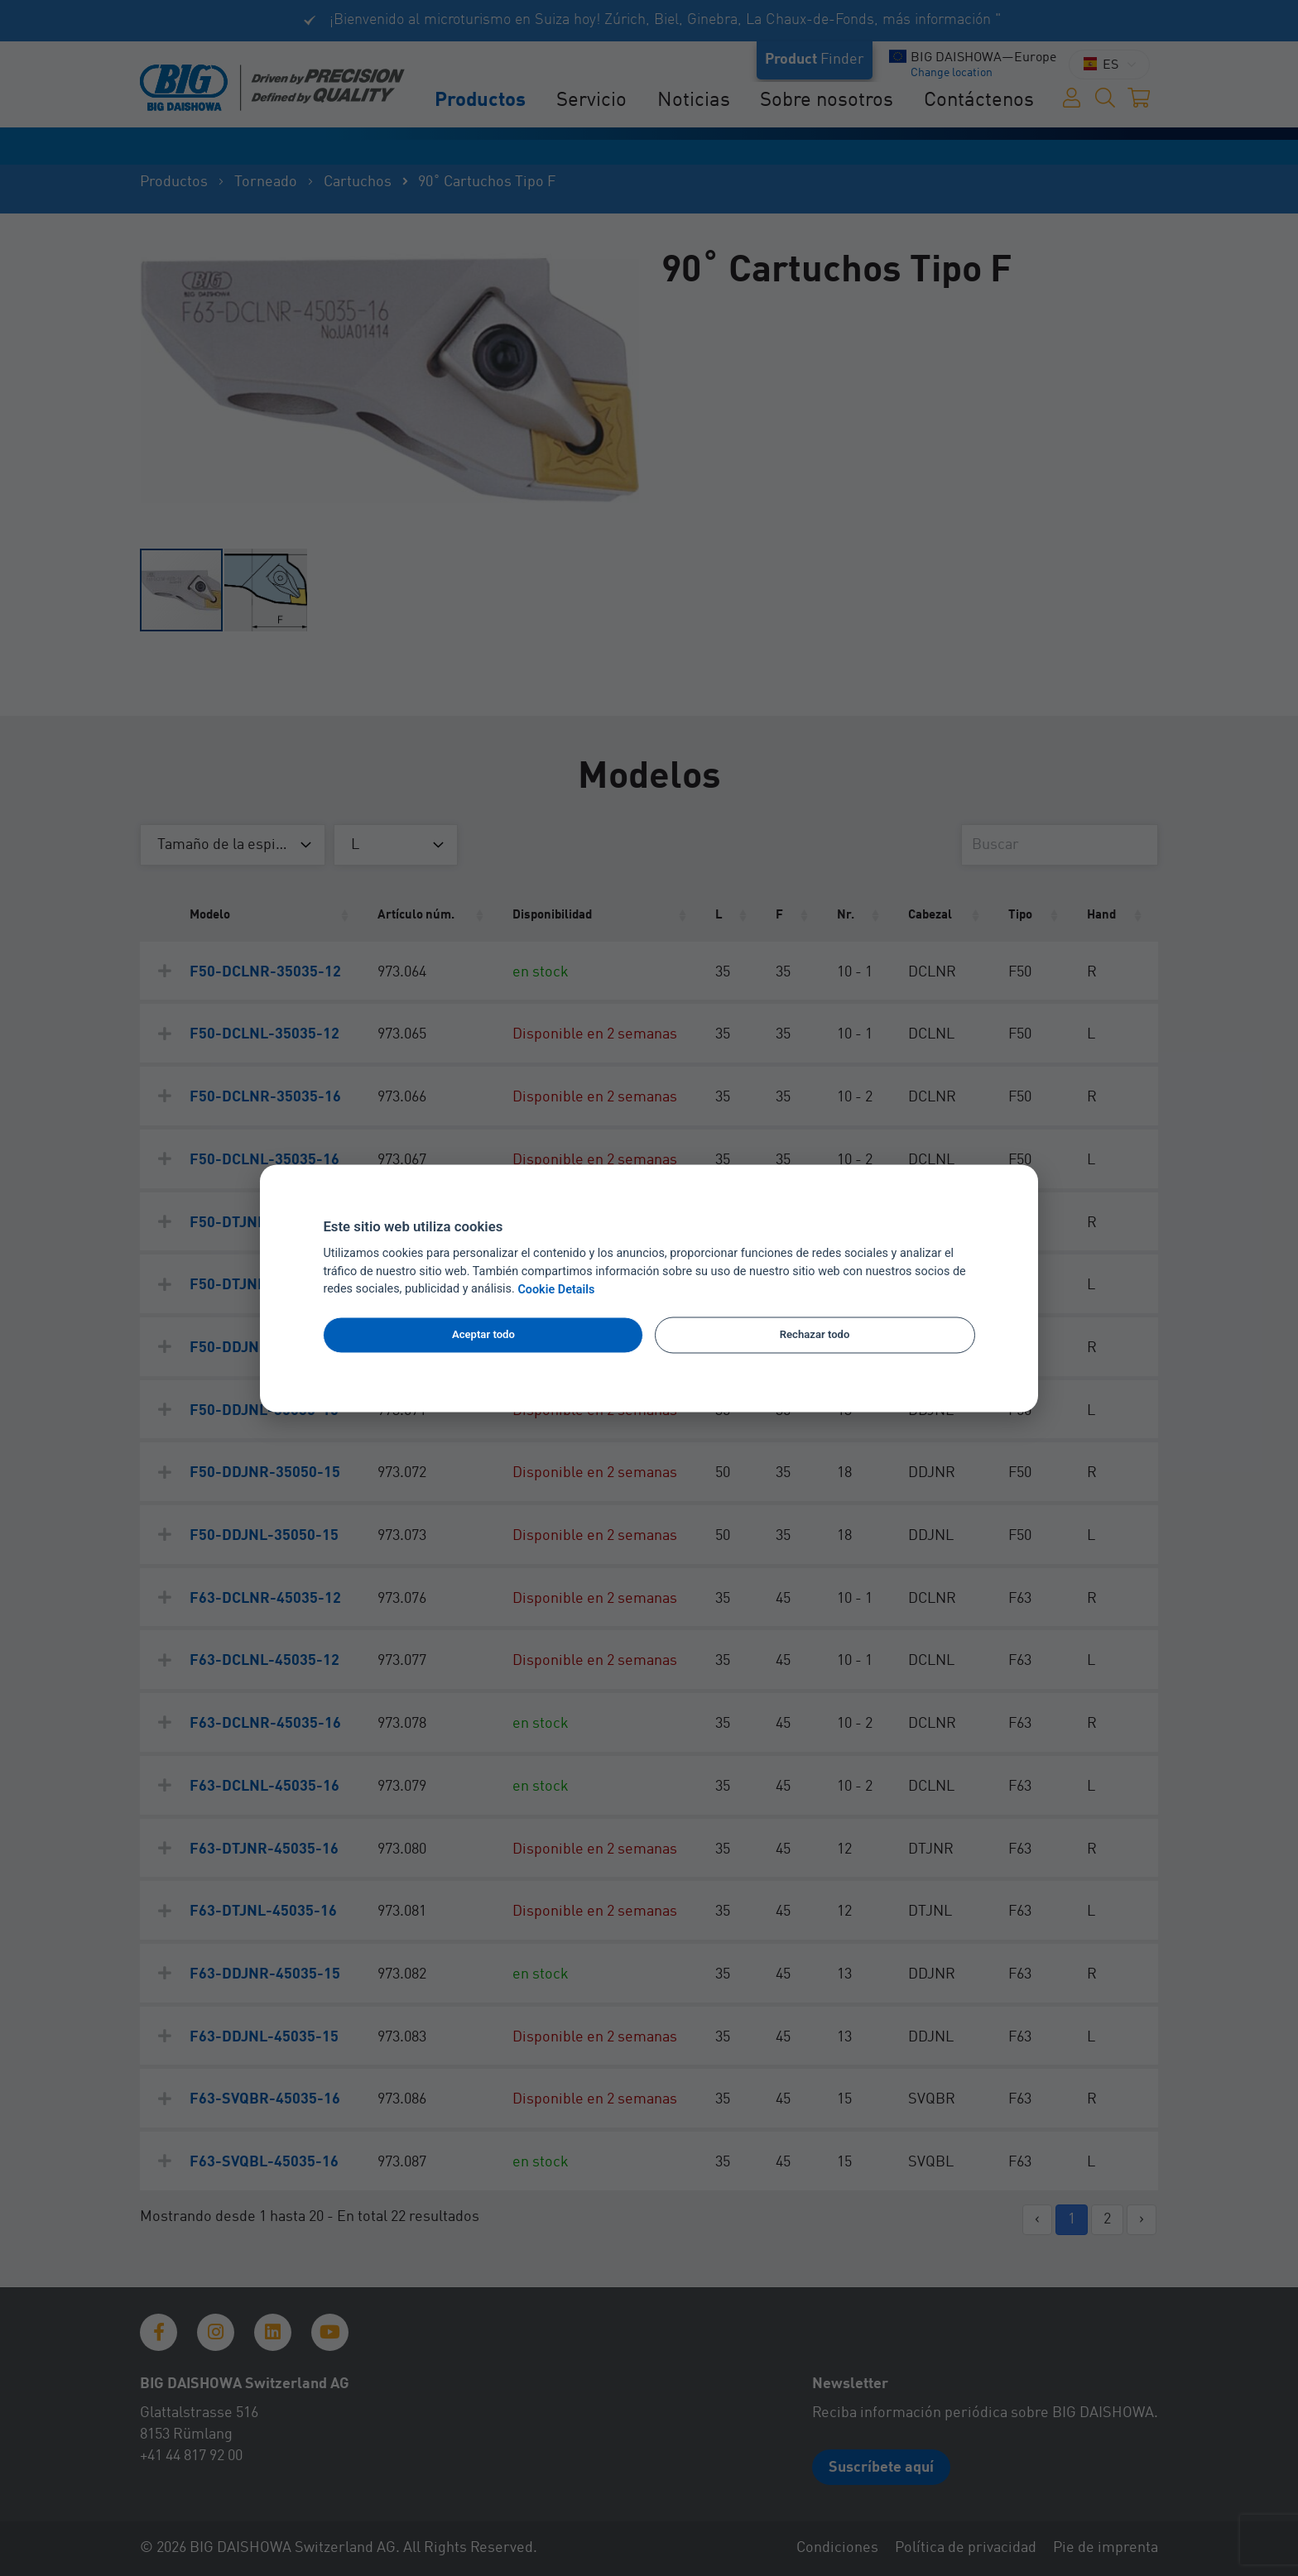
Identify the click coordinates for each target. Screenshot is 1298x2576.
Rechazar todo (815, 1335)
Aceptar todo (483, 1335)
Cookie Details (555, 1290)
